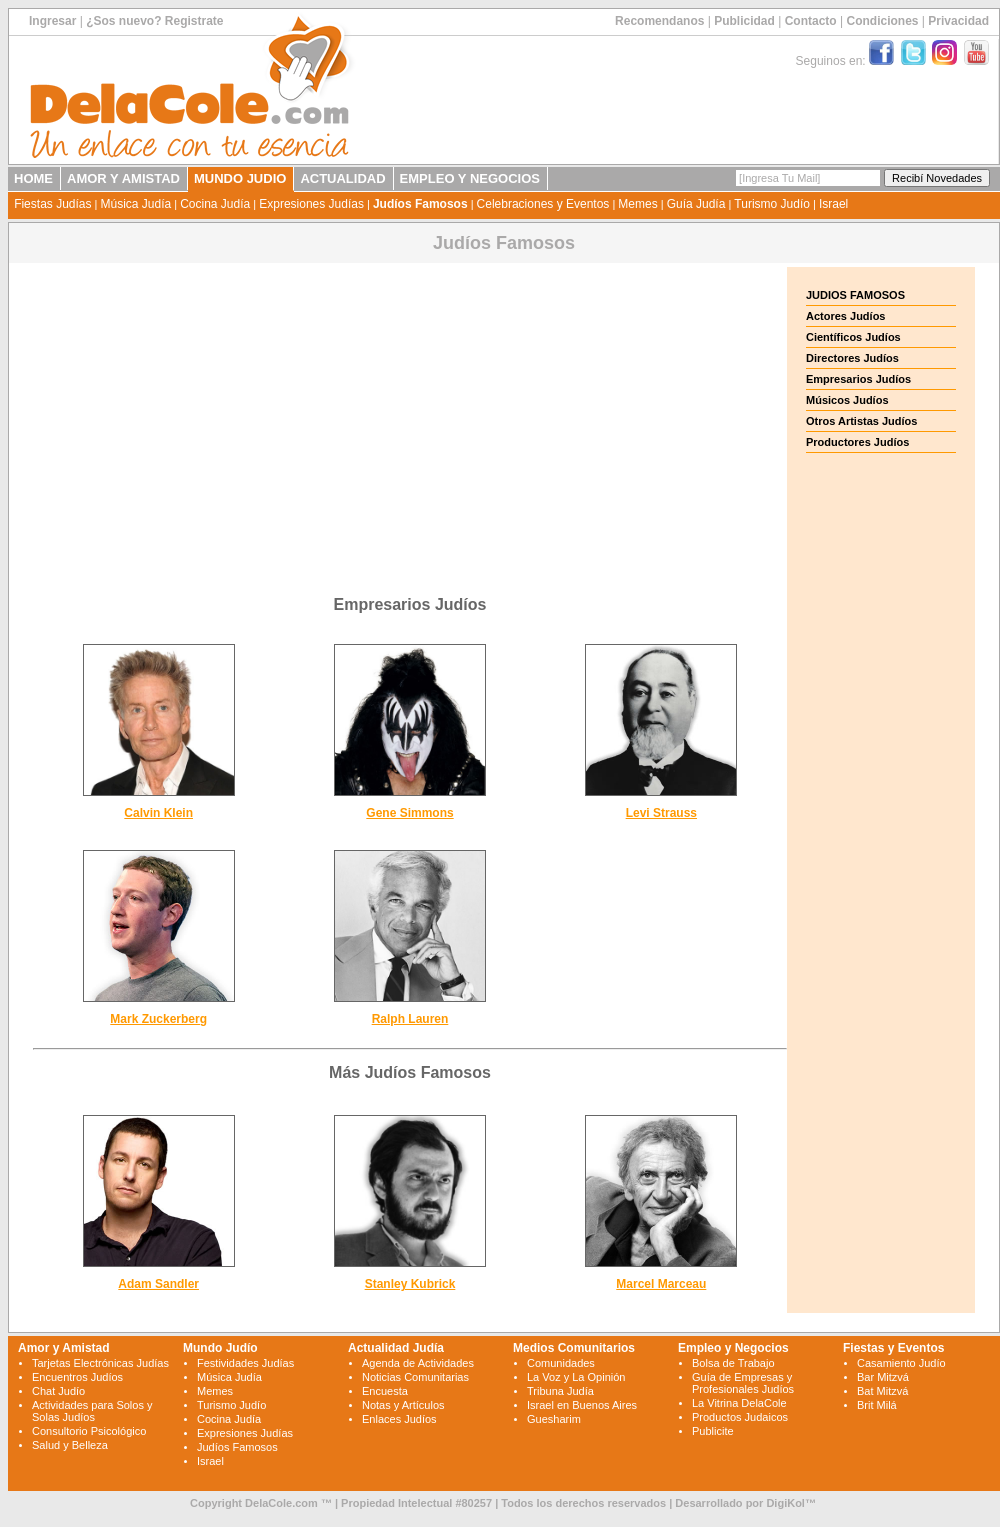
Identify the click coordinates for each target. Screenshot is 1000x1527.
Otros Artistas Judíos (861, 421)
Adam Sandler (158, 1284)
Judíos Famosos (420, 204)
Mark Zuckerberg (158, 1019)
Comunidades (561, 1363)
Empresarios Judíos (858, 379)
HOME (33, 178)
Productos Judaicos (740, 1417)
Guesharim (554, 1419)
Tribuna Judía (560, 1391)
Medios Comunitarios (574, 1348)
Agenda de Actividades (418, 1363)
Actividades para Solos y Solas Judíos (92, 1411)
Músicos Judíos (847, 400)
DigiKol (785, 1503)
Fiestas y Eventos (893, 1348)
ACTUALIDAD (342, 178)
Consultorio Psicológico (89, 1431)
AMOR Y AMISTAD (123, 178)
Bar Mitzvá (883, 1377)
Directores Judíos (852, 358)
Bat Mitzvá (882, 1391)
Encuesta (385, 1391)
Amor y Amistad (64, 1348)
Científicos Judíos (853, 337)
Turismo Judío (772, 204)
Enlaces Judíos (399, 1419)
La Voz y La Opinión (576, 1377)
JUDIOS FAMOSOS (855, 295)
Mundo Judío (220, 1348)
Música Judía (135, 204)
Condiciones (882, 21)
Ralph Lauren (410, 1019)
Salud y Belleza (70, 1445)
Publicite (713, 1431)
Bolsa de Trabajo (733, 1363)
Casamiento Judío (901, 1363)
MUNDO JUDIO (240, 178)
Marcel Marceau (661, 1284)
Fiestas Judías (52, 204)
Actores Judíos (845, 316)
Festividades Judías (245, 1363)
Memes (637, 204)
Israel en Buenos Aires (582, 1405)
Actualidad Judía (396, 1348)
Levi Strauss (661, 813)
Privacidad (958, 21)
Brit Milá (877, 1405)
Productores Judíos (857, 442)
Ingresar (52, 21)
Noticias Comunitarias (415, 1377)
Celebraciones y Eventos (543, 204)
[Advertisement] (410, 407)
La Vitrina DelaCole (739, 1403)
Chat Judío (58, 1391)
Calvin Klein (158, 813)
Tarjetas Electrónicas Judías (100, 1363)
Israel (833, 204)
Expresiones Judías (311, 204)
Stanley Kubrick (410, 1284)
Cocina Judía (215, 204)
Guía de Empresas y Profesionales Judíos (743, 1383)
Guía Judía (696, 204)
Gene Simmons (409, 813)
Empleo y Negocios (733, 1348)
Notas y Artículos (403, 1405)
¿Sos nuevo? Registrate (154, 21)
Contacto (811, 21)
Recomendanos (659, 21)
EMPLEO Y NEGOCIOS (470, 178)
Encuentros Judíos (77, 1377)
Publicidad (744, 21)
